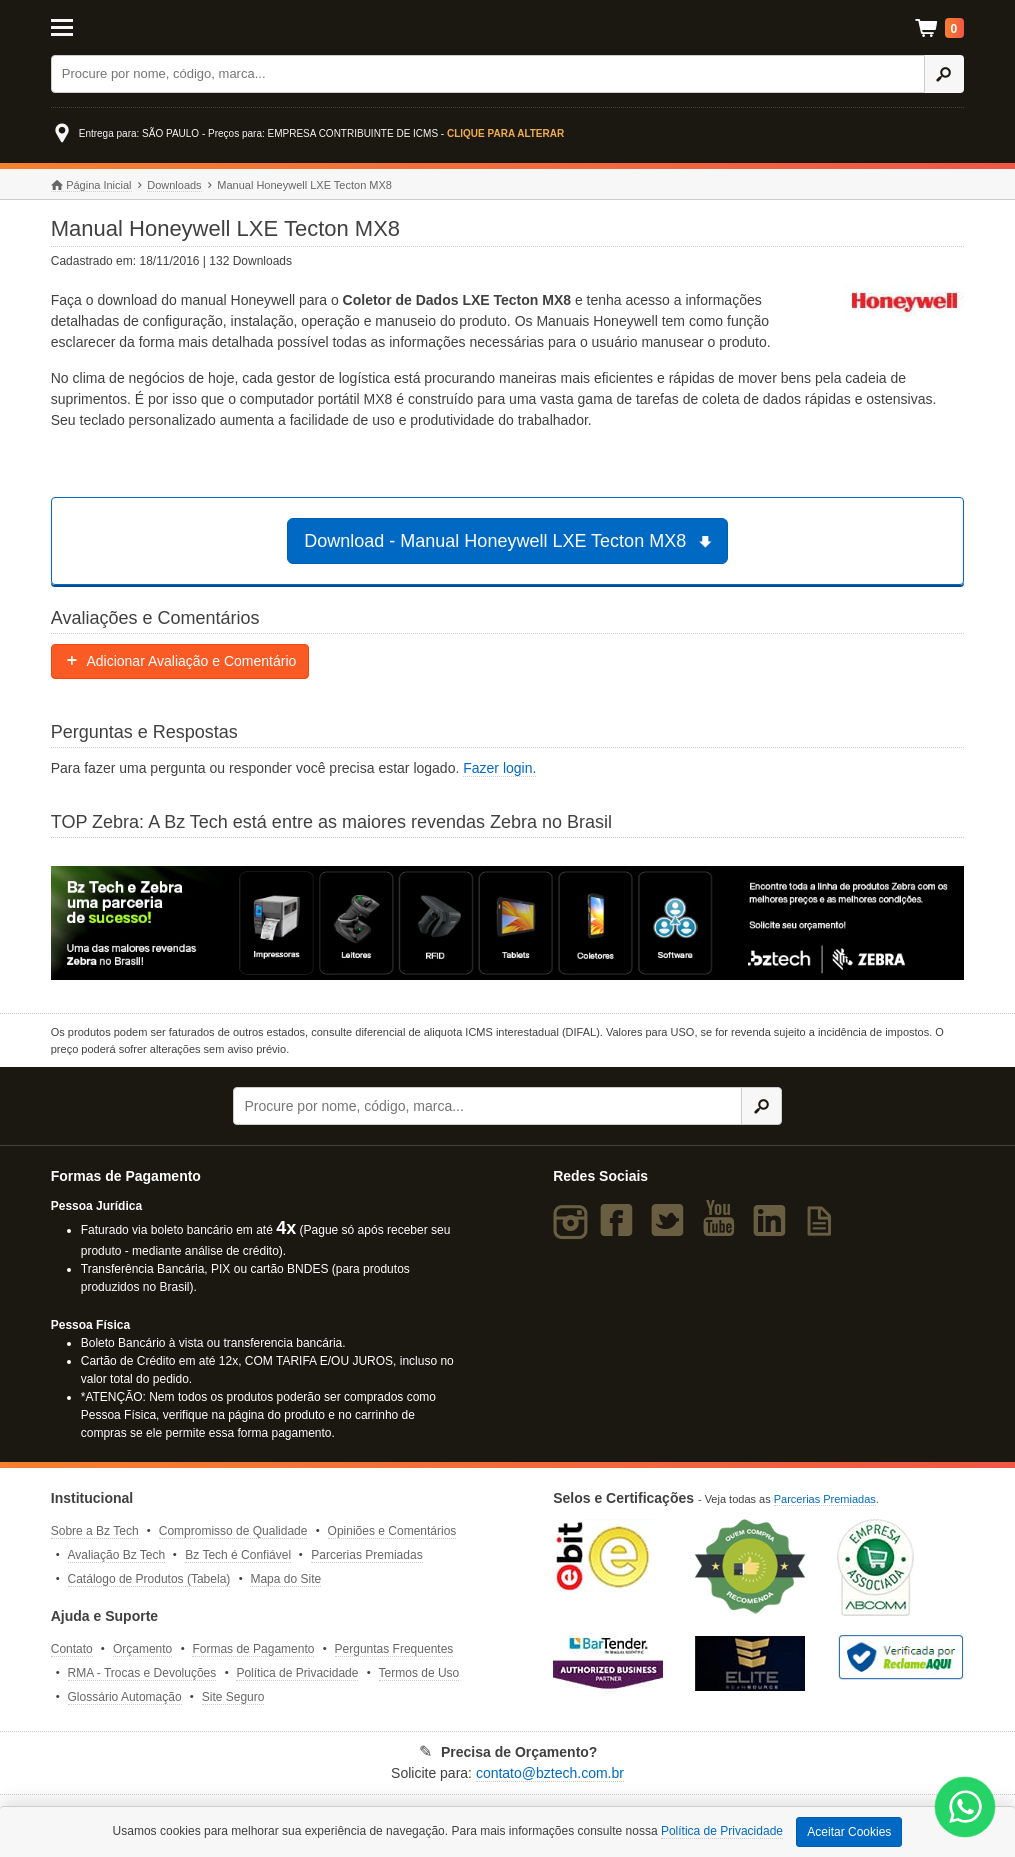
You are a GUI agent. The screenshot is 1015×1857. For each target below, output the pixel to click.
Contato (72, 1649)
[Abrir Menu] (114, 26)
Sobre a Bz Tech (95, 1531)
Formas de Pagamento (253, 1649)
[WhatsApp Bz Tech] (965, 1809)
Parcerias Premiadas (366, 1555)
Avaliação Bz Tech (117, 1555)
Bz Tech (508, 27)
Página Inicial (91, 185)
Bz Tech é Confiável (238, 1555)
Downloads (174, 185)
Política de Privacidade (297, 1673)
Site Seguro (233, 1697)
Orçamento (142, 1649)
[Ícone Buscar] (944, 74)
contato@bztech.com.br (550, 1773)
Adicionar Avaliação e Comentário (180, 661)
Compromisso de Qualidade (233, 1531)
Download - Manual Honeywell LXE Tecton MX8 (510, 541)
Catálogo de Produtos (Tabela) (149, 1579)
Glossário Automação (125, 1697)
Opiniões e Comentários (392, 1531)
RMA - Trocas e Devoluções (142, 1673)
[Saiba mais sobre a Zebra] (508, 923)
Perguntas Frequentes (394, 1649)
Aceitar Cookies (849, 1832)
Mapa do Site (285, 1579)
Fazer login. (499, 768)
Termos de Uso (419, 1673)
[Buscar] (488, 74)
